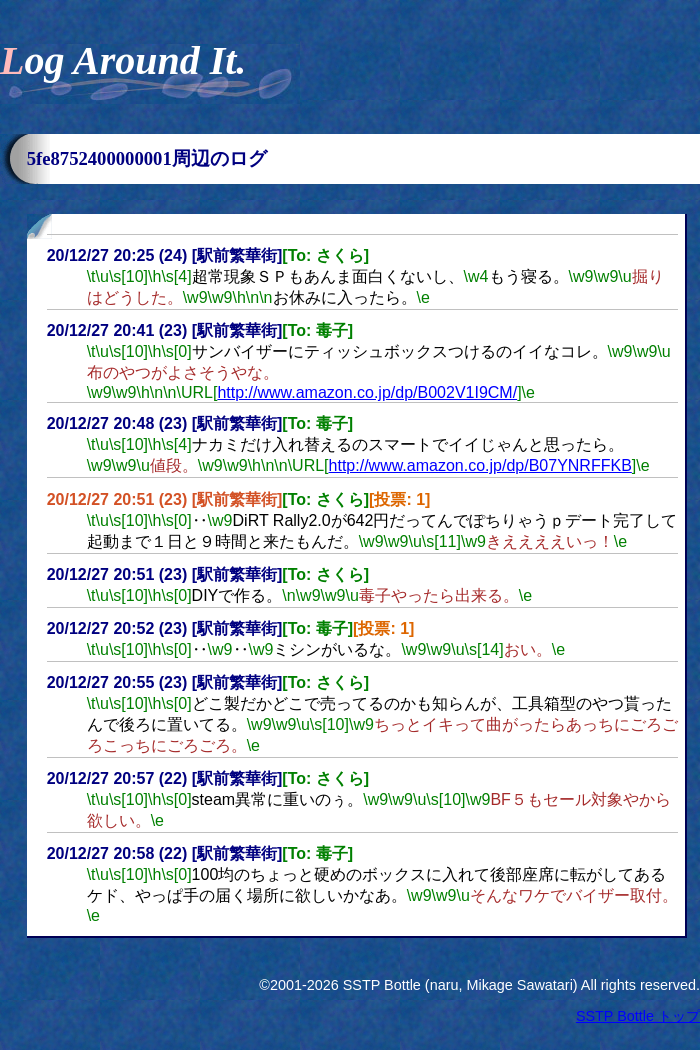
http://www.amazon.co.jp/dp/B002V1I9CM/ (367, 392)
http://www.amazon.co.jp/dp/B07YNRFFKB (480, 465)
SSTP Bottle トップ (638, 1016)
